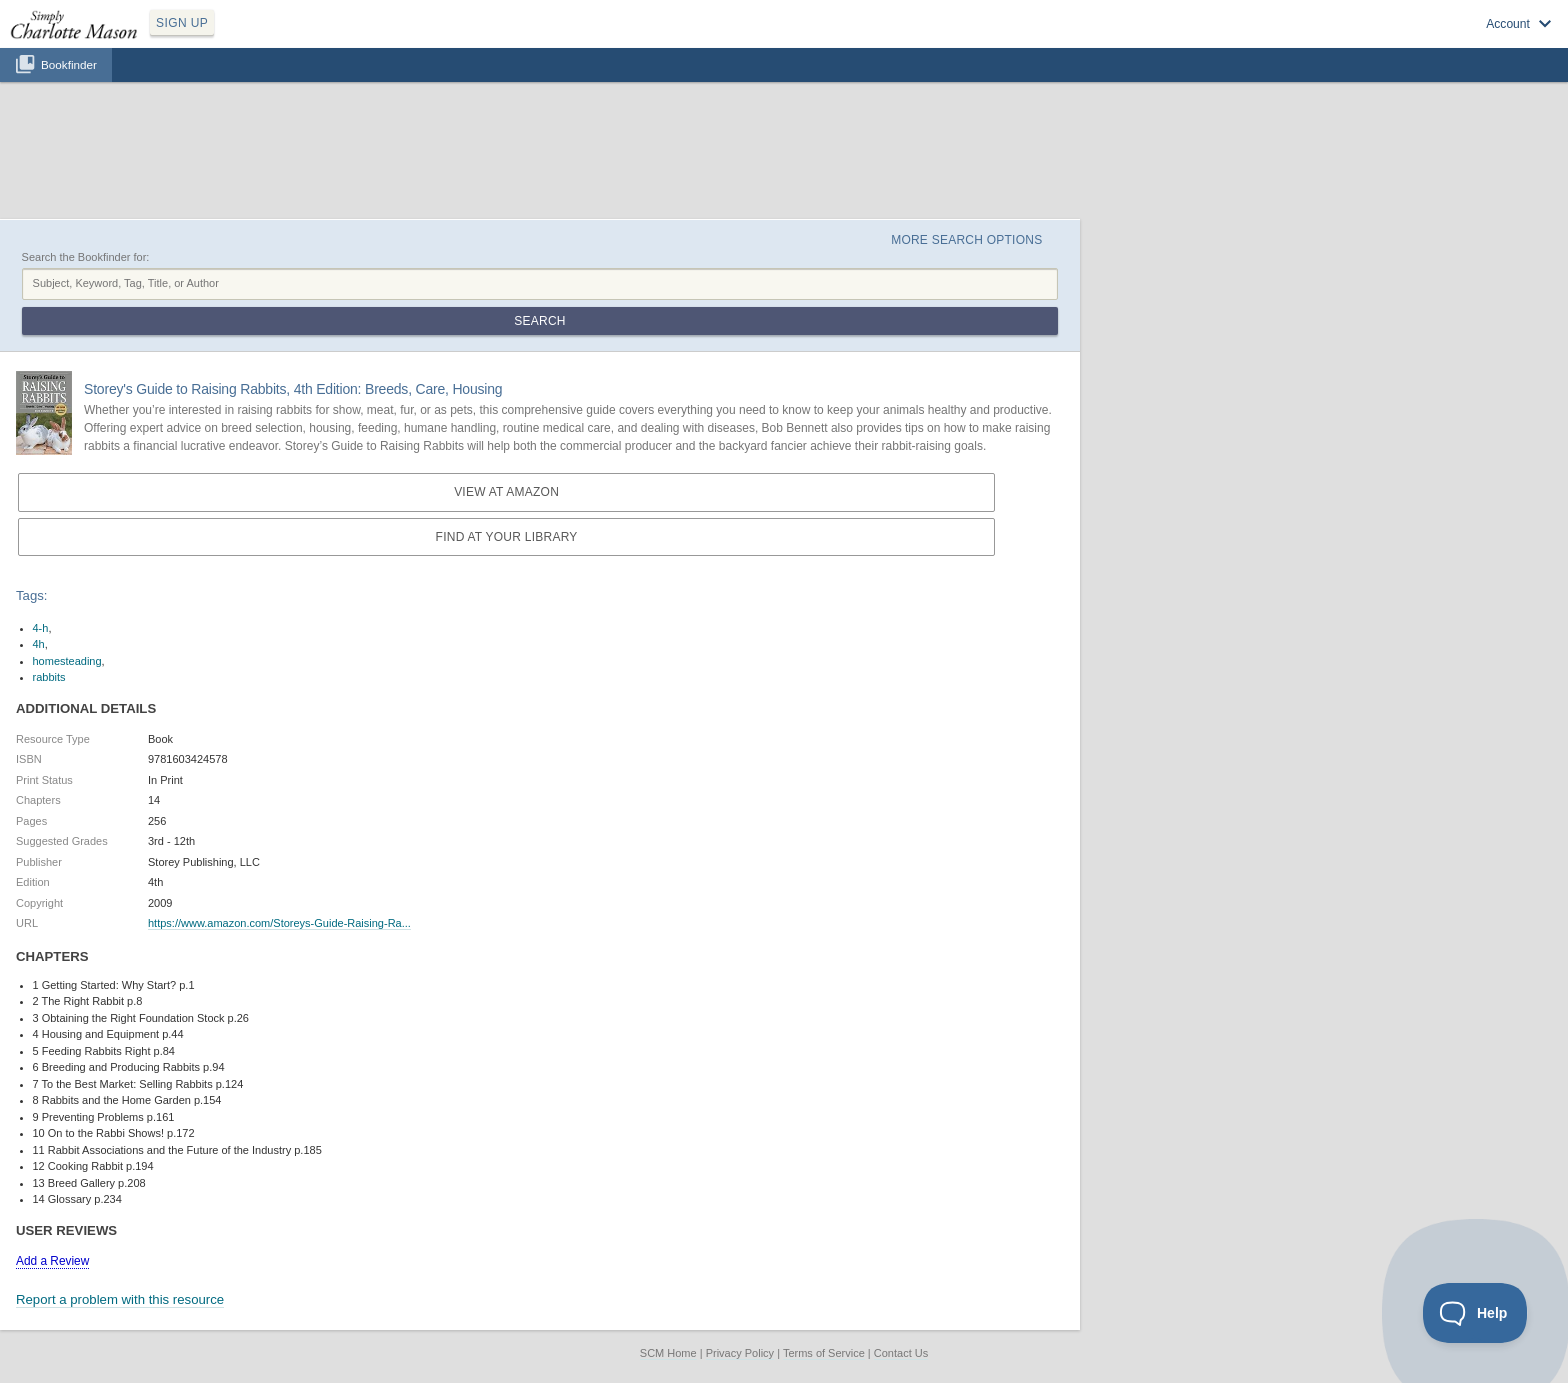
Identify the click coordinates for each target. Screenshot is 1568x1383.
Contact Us (901, 1353)
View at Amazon (506, 492)
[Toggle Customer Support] (1475, 1313)
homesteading (67, 661)
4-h (41, 628)
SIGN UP (182, 23)
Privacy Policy (740, 1353)
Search (539, 321)
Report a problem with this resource (120, 1299)
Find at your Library (507, 537)
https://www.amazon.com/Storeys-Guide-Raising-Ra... (279, 923)
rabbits (49, 677)
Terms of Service (824, 1353)
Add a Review (52, 1261)
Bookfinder (69, 64)
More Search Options (966, 240)
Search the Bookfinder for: (86, 257)
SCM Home (668, 1353)
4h (39, 644)
